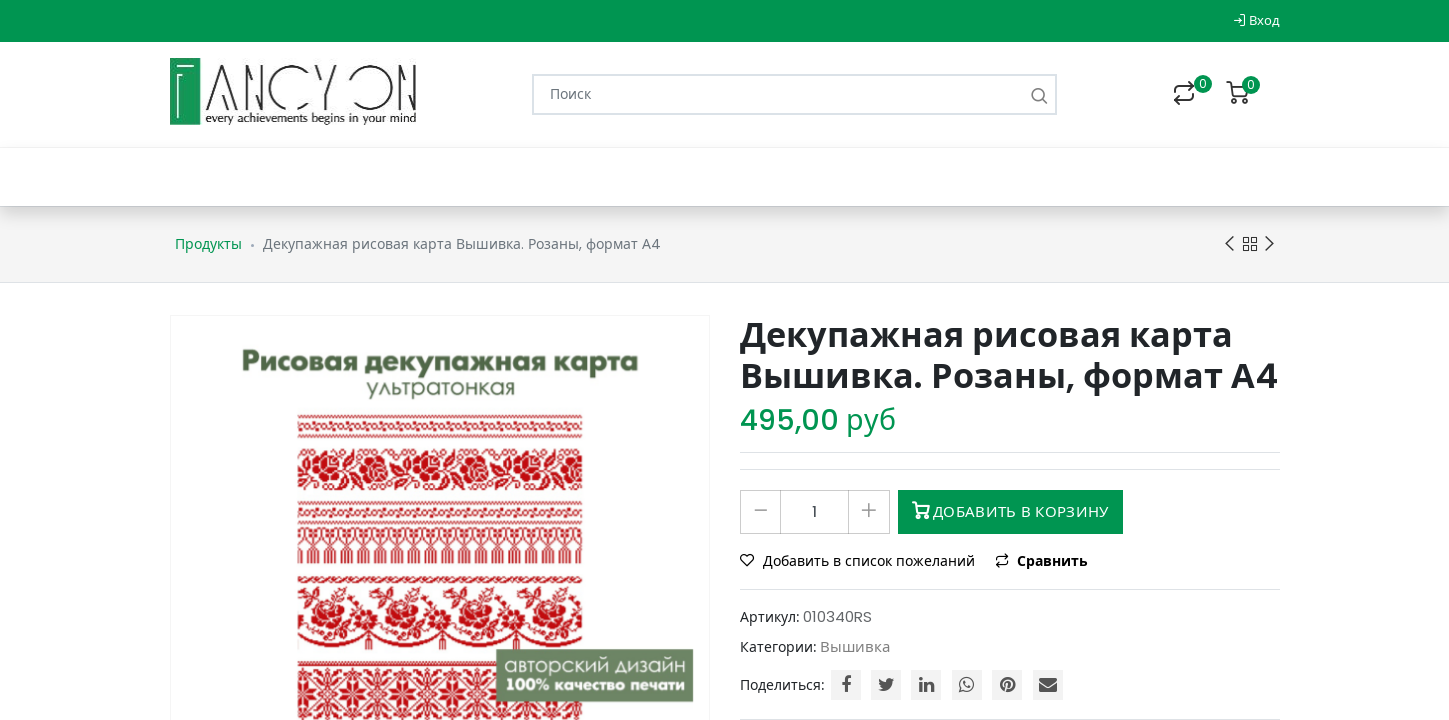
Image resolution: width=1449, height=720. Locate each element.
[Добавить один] (868, 512)
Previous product (1229, 244)
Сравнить (1041, 561)
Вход (1256, 20)
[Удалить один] (760, 512)
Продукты (208, 244)
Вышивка (855, 646)
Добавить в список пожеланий (859, 561)
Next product (1269, 244)
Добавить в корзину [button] (1010, 511)
